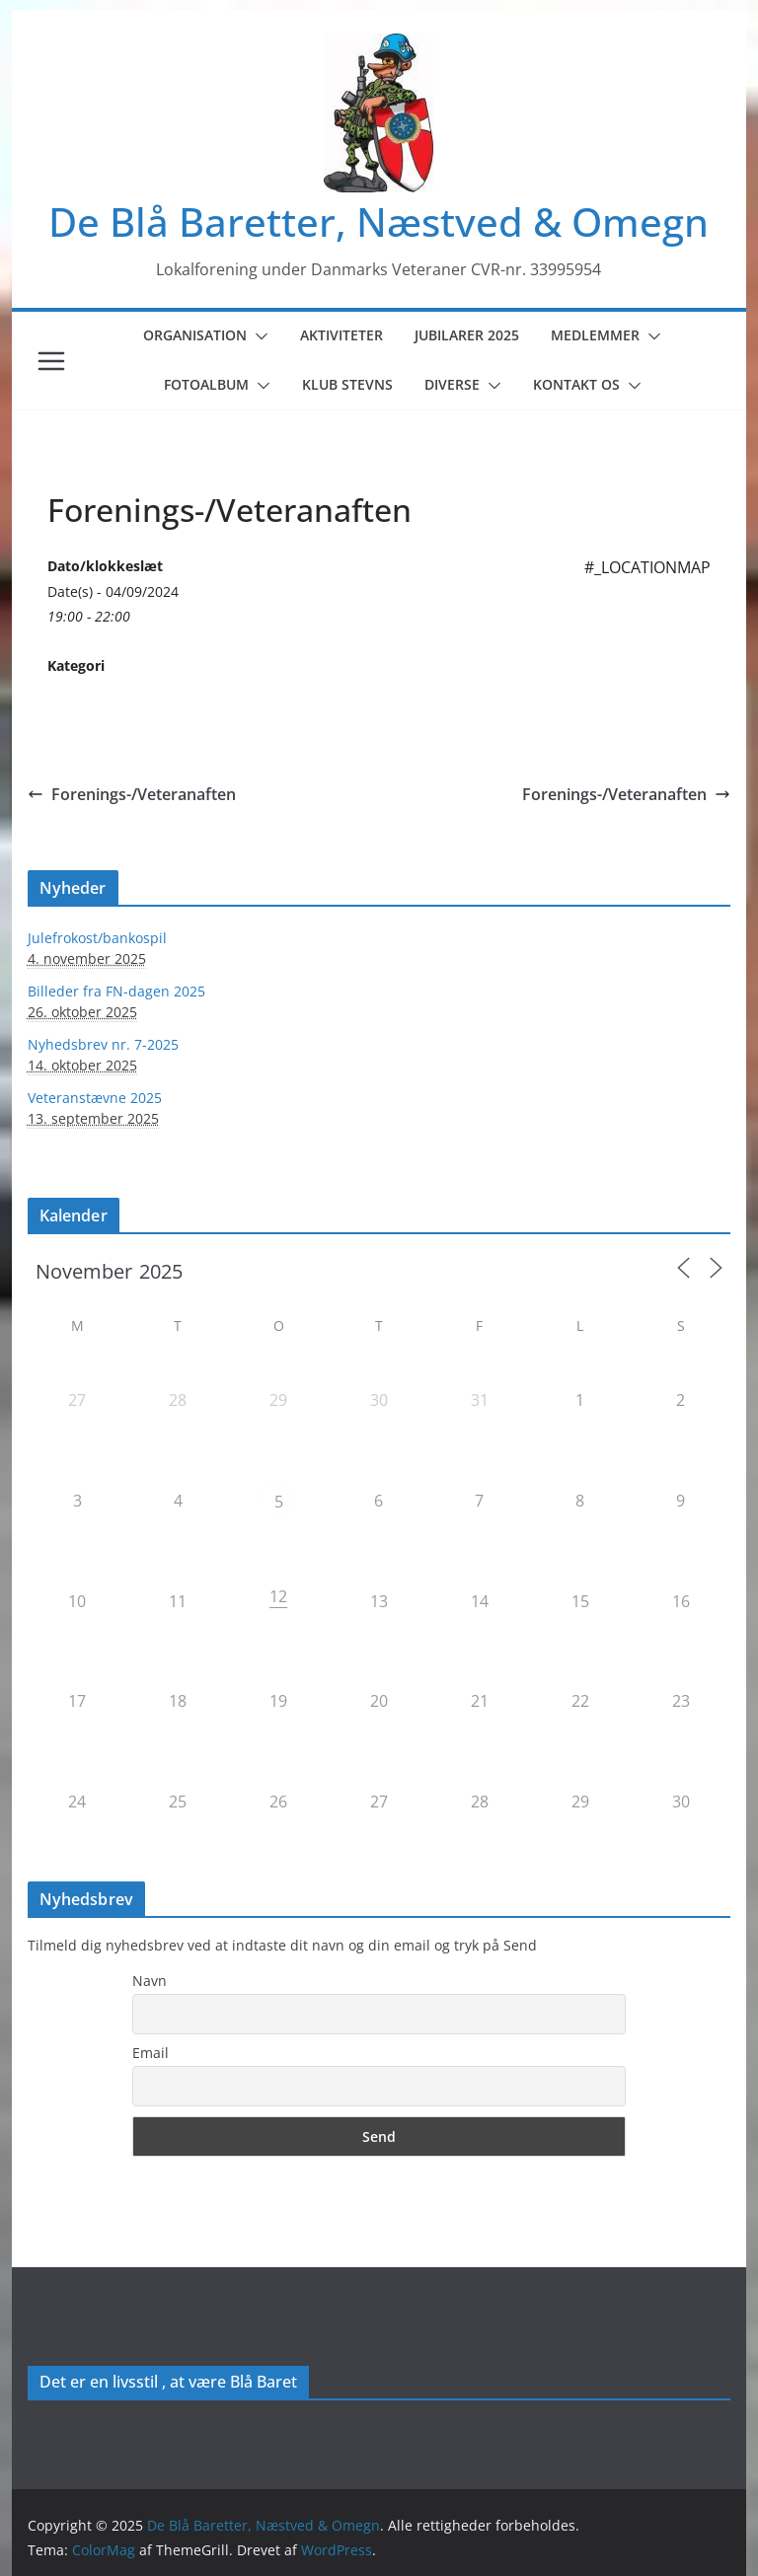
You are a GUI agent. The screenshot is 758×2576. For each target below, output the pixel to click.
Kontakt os (576, 384)
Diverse (452, 384)
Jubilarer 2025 (467, 335)
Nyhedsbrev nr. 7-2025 (103, 1044)
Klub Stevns (347, 384)
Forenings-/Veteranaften (132, 794)
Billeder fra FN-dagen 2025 (116, 991)
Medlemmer (595, 335)
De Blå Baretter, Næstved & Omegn (378, 221)
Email (150, 2052)
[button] (257, 336)
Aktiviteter (341, 335)
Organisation (195, 335)
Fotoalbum (206, 384)
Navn (149, 1980)
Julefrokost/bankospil (97, 937)
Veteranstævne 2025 (95, 1097)
